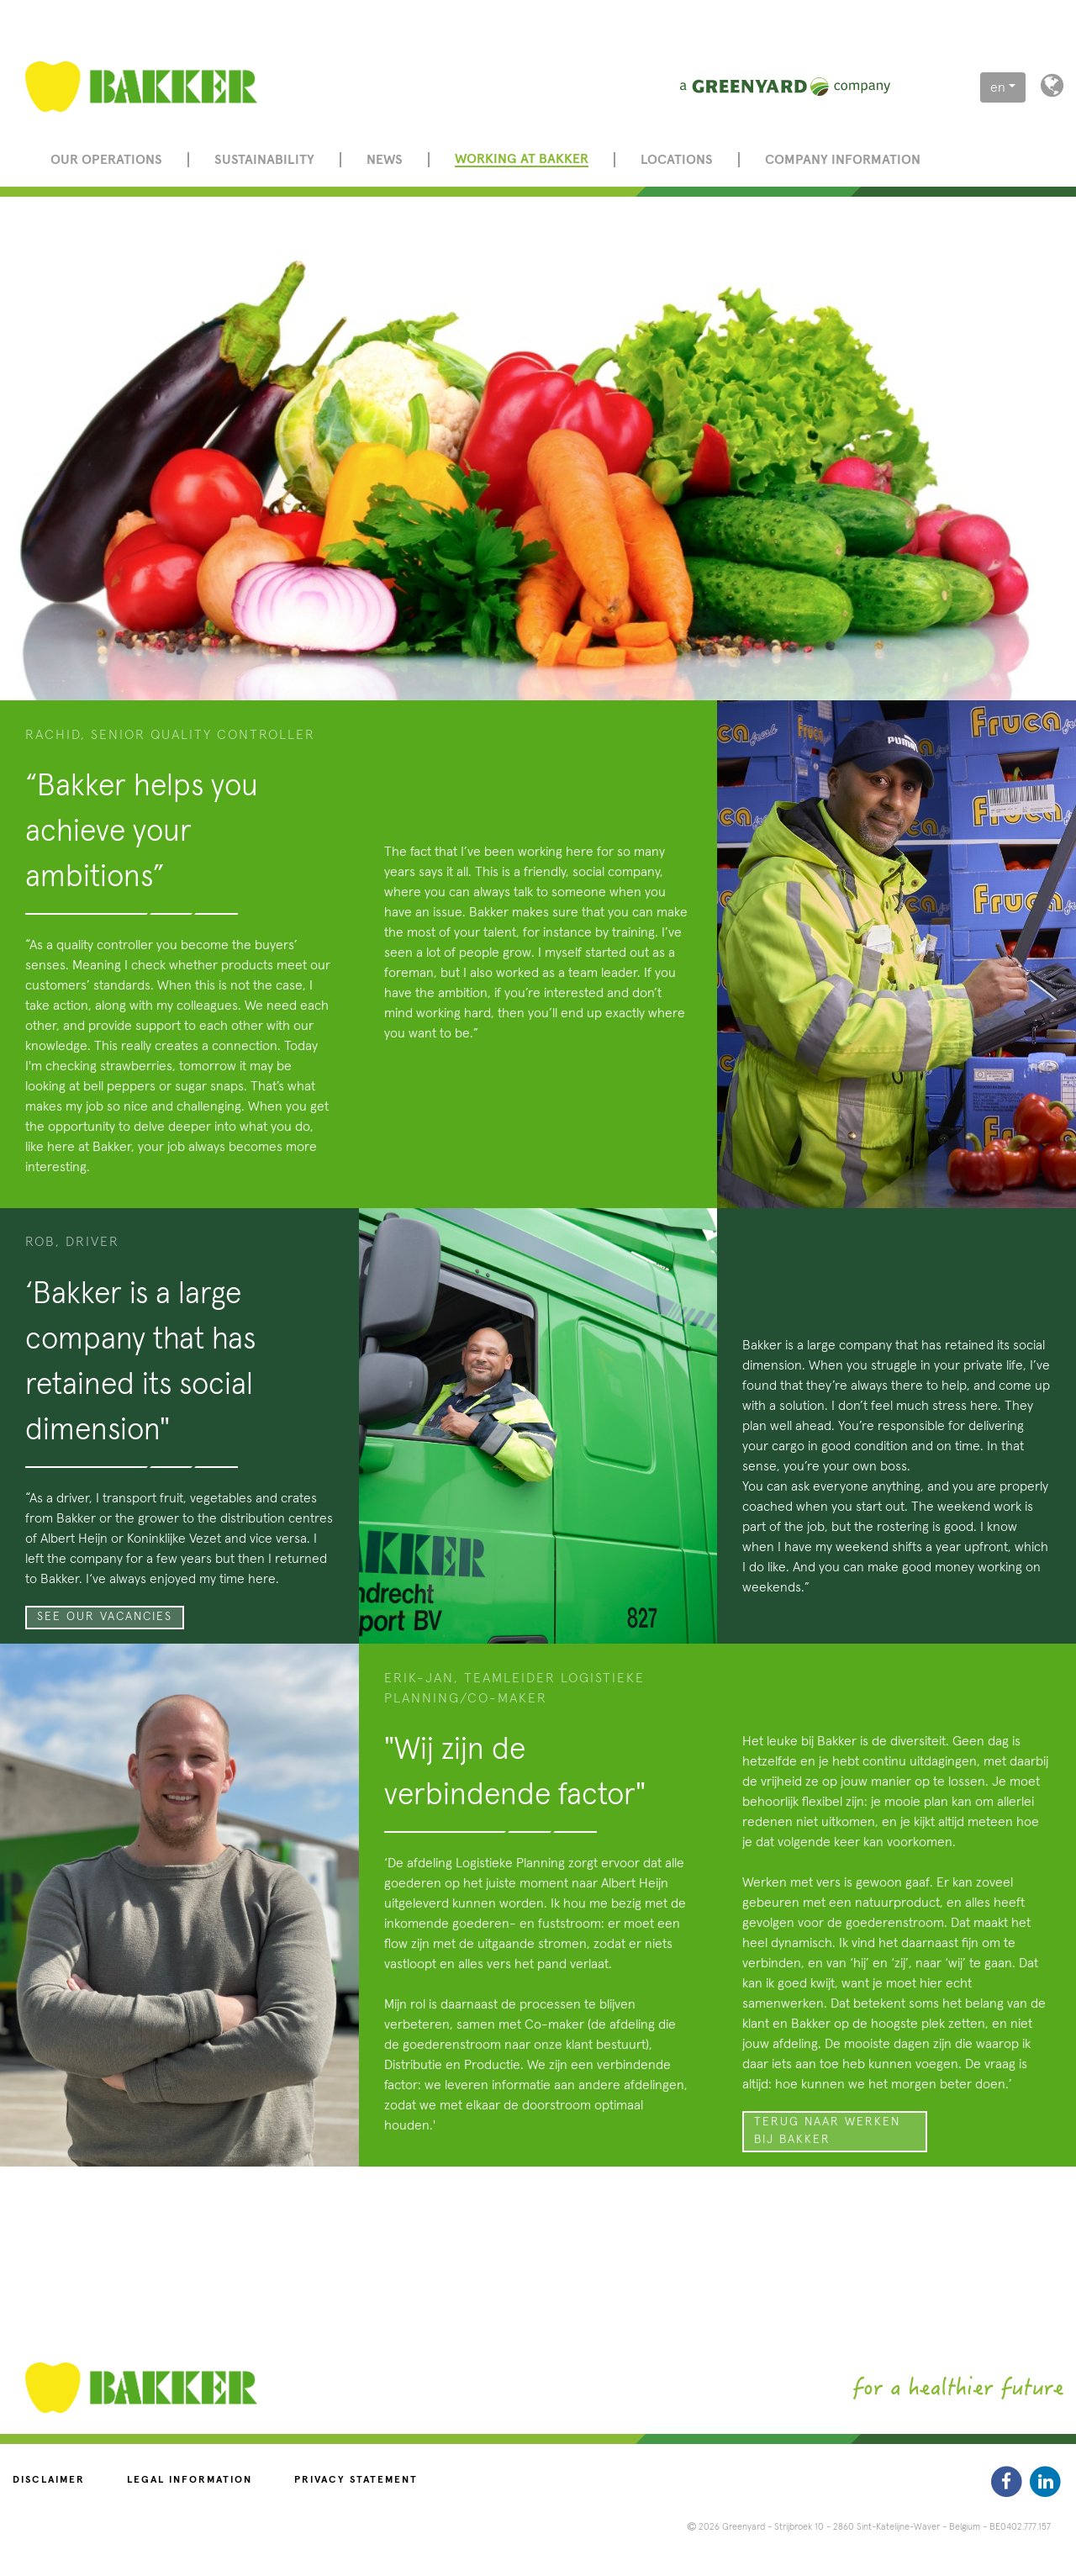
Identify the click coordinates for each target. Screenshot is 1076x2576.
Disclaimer (49, 2480)
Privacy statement (356, 2480)
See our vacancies (104, 1617)
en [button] (997, 87)
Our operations (106, 159)
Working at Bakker (521, 159)
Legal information (189, 2480)
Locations (677, 159)
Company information (842, 159)
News (385, 159)
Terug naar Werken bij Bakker (827, 2131)
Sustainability (264, 159)
